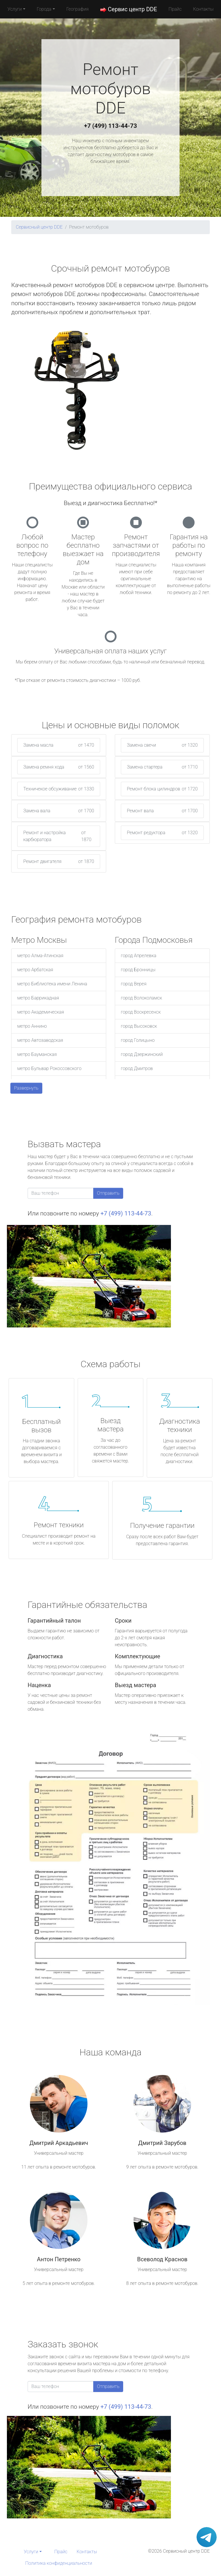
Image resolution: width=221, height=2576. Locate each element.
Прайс (175, 9)
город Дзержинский (142, 1054)
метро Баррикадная (38, 998)
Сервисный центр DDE (39, 227)
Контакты (203, 9)
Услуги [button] (14, 9)
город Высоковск (139, 1026)
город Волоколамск (141, 998)
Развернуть (26, 1088)
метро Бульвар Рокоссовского (49, 1068)
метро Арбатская (35, 969)
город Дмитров (137, 1068)
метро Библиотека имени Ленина (52, 984)
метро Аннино (32, 1026)
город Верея (133, 984)
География (77, 9)
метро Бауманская (37, 1054)
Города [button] (44, 9)
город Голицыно (138, 1040)
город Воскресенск (141, 1012)
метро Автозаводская (40, 1040)
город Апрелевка (138, 955)
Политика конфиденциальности (58, 2563)
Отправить (108, 1193)
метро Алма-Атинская (40, 955)
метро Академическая (40, 1012)
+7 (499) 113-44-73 (110, 125)
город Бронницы (138, 969)
